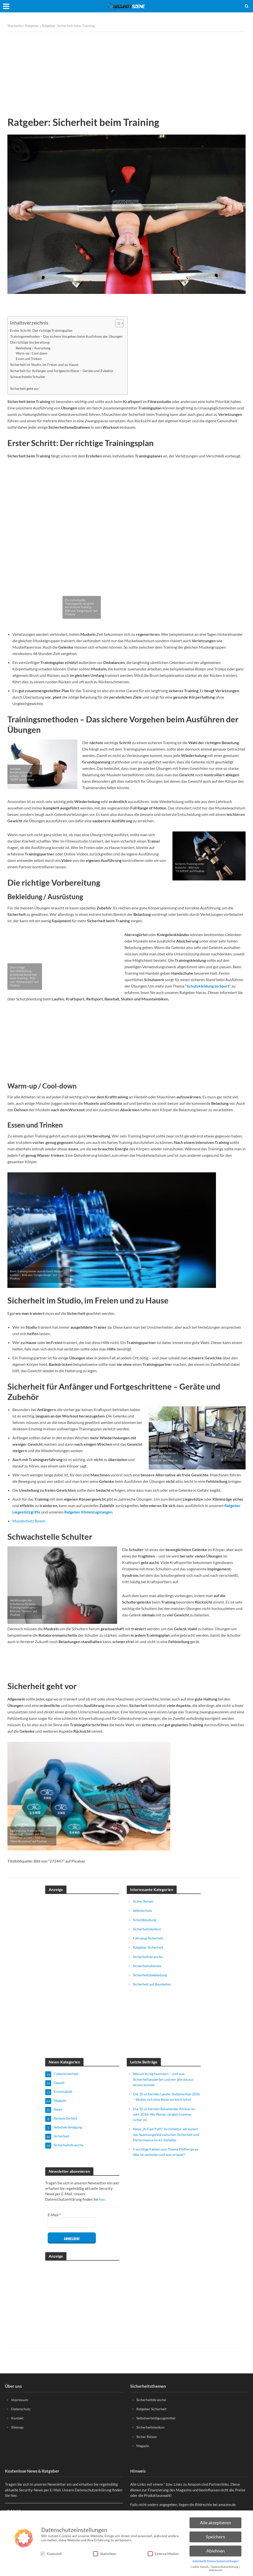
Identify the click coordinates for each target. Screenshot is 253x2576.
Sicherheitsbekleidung (151, 1974)
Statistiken (104, 2553)
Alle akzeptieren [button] (215, 2522)
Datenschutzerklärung (225, 2566)
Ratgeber (32, 26)
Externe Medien (163, 2553)
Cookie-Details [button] (199, 2566)
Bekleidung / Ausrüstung (33, 348)
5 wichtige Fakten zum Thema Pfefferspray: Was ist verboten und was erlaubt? (165, 2165)
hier (102, 2215)
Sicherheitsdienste (148, 1965)
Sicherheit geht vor (24, 388)
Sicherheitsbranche (148, 1956)
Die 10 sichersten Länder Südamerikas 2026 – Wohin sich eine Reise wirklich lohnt (164, 2099)
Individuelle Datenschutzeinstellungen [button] (215, 2561)
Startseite (14, 26)
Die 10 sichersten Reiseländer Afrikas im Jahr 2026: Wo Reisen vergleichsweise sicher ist (166, 2119)
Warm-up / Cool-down (31, 353)
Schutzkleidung (145, 1919)
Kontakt (17, 2433)
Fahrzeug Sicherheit (149, 1938)
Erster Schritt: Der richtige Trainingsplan (41, 330)
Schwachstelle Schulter (27, 377)
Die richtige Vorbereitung (29, 342)
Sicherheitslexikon (148, 1928)
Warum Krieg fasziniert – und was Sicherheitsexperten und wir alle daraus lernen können (165, 2079)
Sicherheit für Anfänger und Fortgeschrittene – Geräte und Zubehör (62, 371)
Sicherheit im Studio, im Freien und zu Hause (44, 364)
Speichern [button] (215, 2536)
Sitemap (17, 2442)
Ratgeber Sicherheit (149, 1947)
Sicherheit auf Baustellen (153, 1984)
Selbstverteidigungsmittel (157, 2433)
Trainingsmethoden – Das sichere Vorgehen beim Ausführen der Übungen (66, 336)
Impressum (20, 2415)
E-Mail (54, 2230)
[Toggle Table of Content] (117, 323)
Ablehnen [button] (215, 2550)
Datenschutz (21, 2424)
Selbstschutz (143, 1910)
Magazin (143, 2461)
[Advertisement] (126, 71)
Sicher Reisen (144, 1901)
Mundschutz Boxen (28, 1520)
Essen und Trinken (29, 359)
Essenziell (51, 2553)
